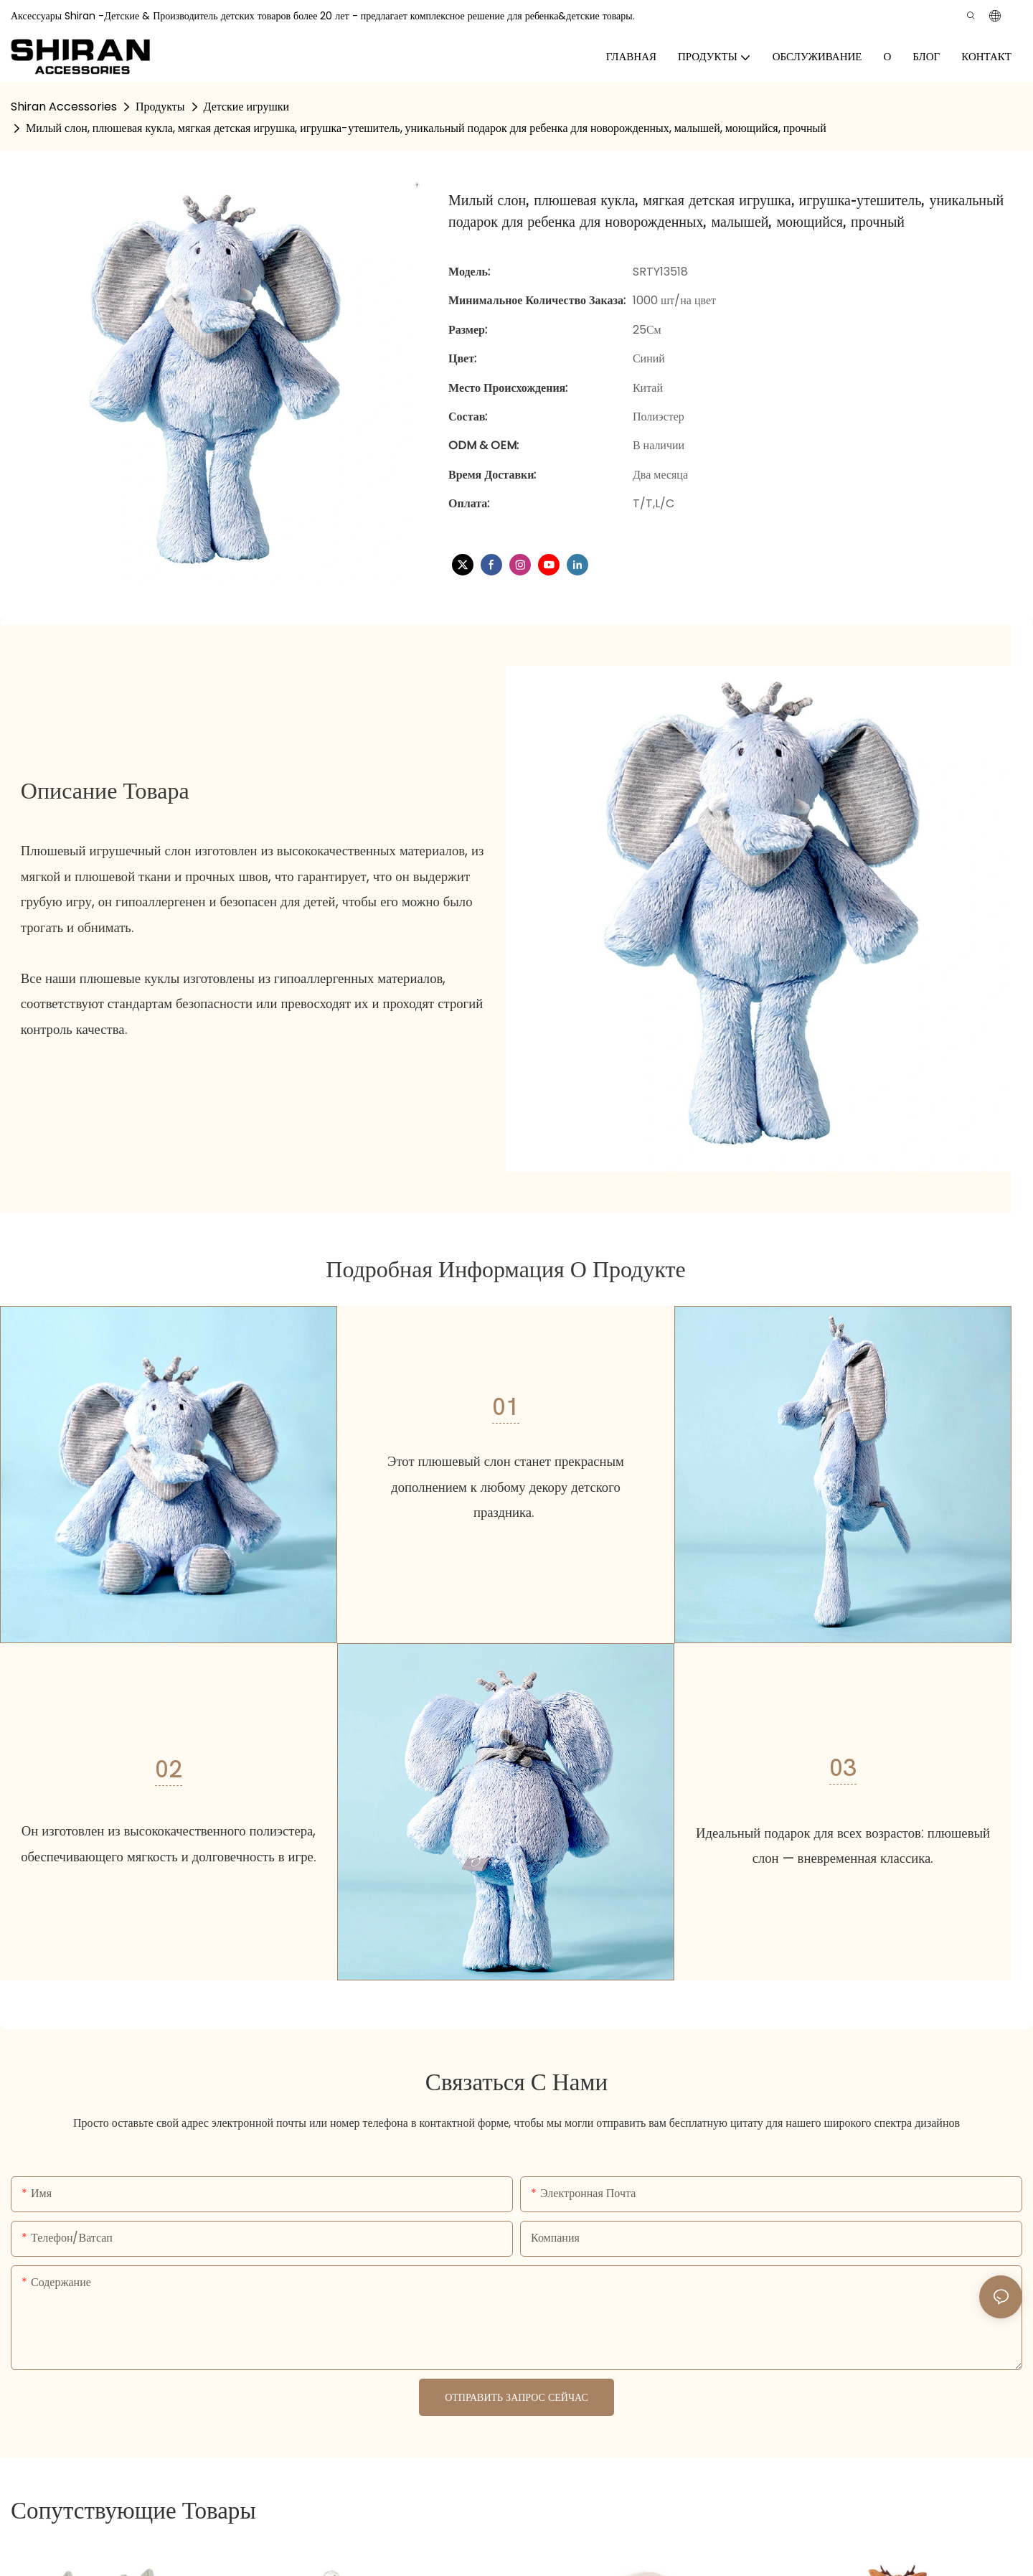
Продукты (160, 106)
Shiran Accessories (64, 106)
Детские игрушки (247, 106)
